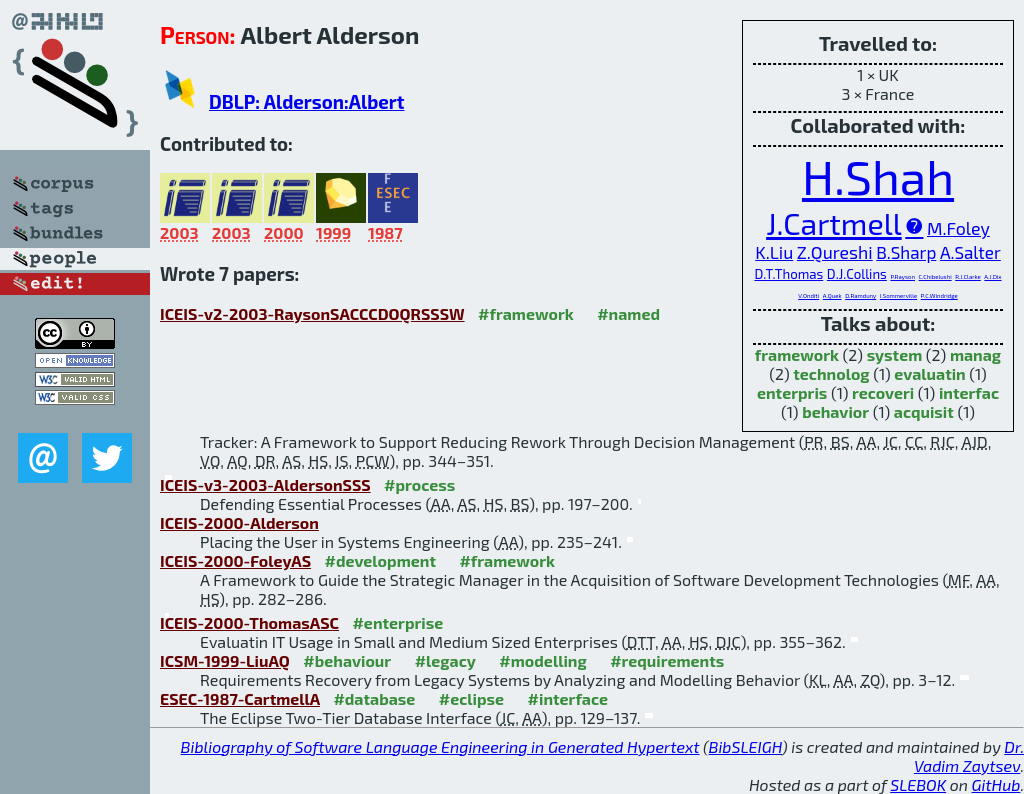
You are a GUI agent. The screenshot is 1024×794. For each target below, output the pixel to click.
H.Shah (878, 176)
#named (628, 313)
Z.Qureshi (835, 252)
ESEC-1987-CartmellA (240, 698)
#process (419, 484)
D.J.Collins (857, 274)
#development (380, 560)
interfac (969, 392)
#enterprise (397, 622)
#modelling (542, 660)
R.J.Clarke (968, 276)
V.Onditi (808, 295)
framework (797, 354)
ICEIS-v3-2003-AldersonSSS (265, 484)
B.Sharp (906, 252)
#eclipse (471, 698)
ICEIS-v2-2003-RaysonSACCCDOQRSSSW (312, 313)
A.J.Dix (992, 276)
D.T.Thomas (788, 274)
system (895, 354)
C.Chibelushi (935, 276)
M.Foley (958, 228)
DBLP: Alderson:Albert (306, 101)
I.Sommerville (898, 295)
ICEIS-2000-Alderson (239, 522)
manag (975, 354)
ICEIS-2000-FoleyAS (235, 560)
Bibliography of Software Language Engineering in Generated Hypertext (440, 746)
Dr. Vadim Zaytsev (969, 756)
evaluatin (929, 373)
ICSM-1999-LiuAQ (225, 660)
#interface (568, 698)
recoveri (883, 392)
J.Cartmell (834, 223)
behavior (835, 411)
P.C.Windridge (939, 295)
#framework (526, 313)
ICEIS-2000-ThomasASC (249, 622)
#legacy (445, 660)
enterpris (792, 392)
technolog (831, 373)
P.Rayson (902, 276)
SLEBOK (918, 784)
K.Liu (774, 252)
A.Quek (832, 295)
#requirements (667, 660)
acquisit (924, 411)
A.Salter (970, 252)
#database (374, 698)
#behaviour (347, 660)
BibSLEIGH (745, 746)
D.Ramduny (860, 295)
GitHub (996, 784)
